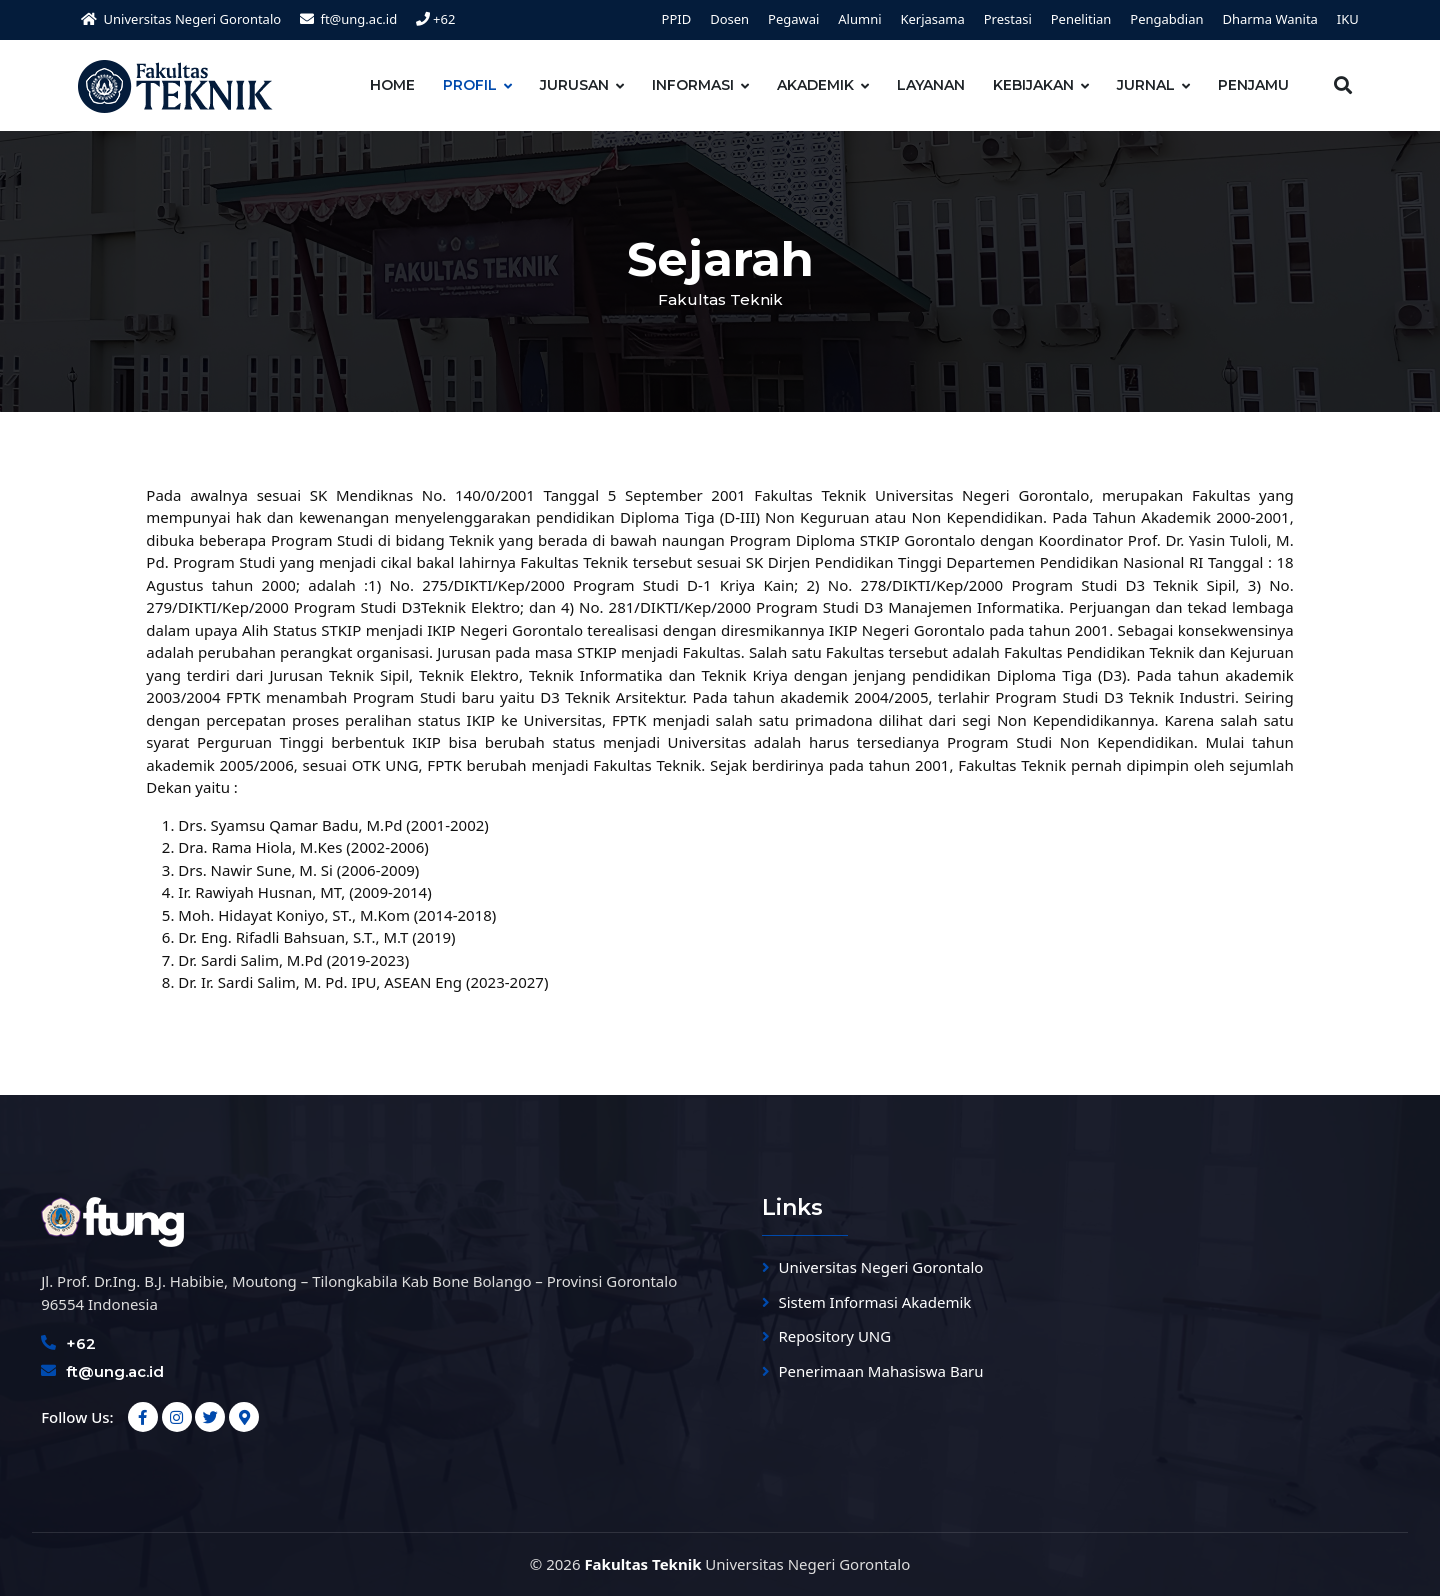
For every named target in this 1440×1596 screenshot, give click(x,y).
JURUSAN (574, 85)
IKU (1348, 19)
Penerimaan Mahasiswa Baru (881, 1371)
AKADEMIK (815, 85)
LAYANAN (931, 85)
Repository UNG (835, 1336)
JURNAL (1146, 85)
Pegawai (793, 19)
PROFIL (470, 85)
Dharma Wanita (1270, 19)
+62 (435, 19)
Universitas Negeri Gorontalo (881, 1267)
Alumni (859, 19)
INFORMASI (693, 85)
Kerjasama (932, 19)
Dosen (729, 19)
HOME (392, 85)
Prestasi (1008, 19)
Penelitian (1081, 19)
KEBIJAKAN (1033, 85)
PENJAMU (1253, 85)
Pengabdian (1166, 19)
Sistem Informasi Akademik (875, 1302)
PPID (677, 19)
